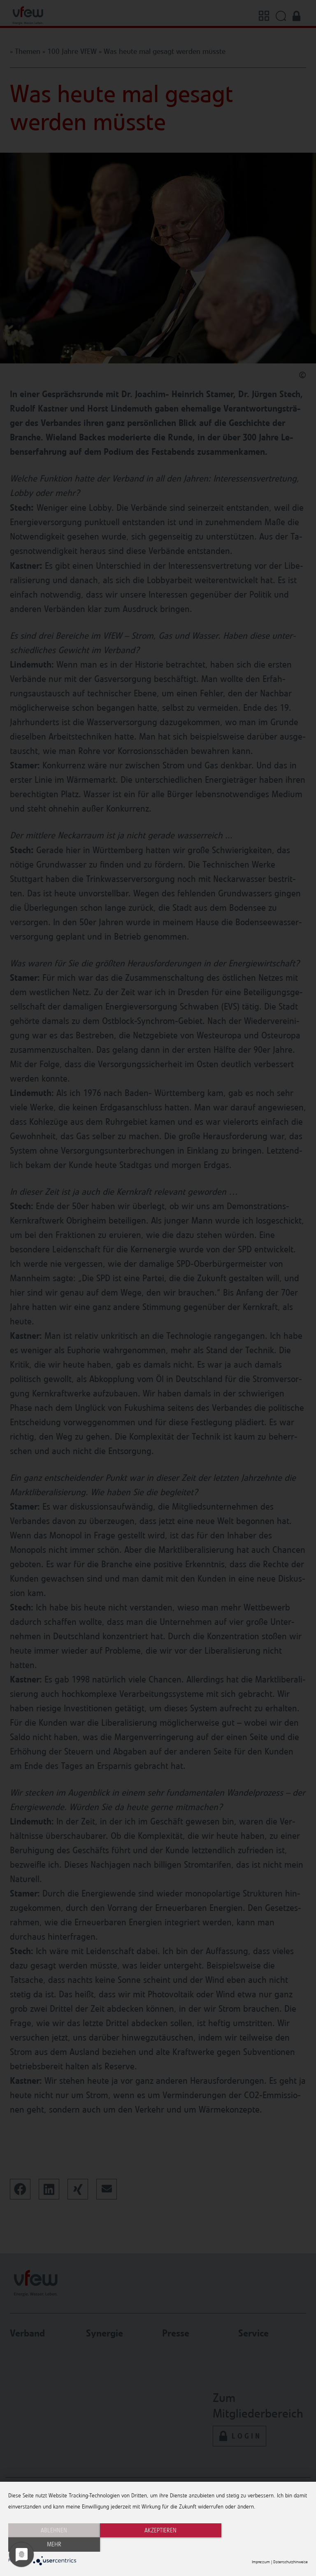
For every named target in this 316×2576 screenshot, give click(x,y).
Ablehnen (53, 2544)
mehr (263, 2544)
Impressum (261, 2562)
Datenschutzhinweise (290, 2562)
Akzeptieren (158, 2544)
